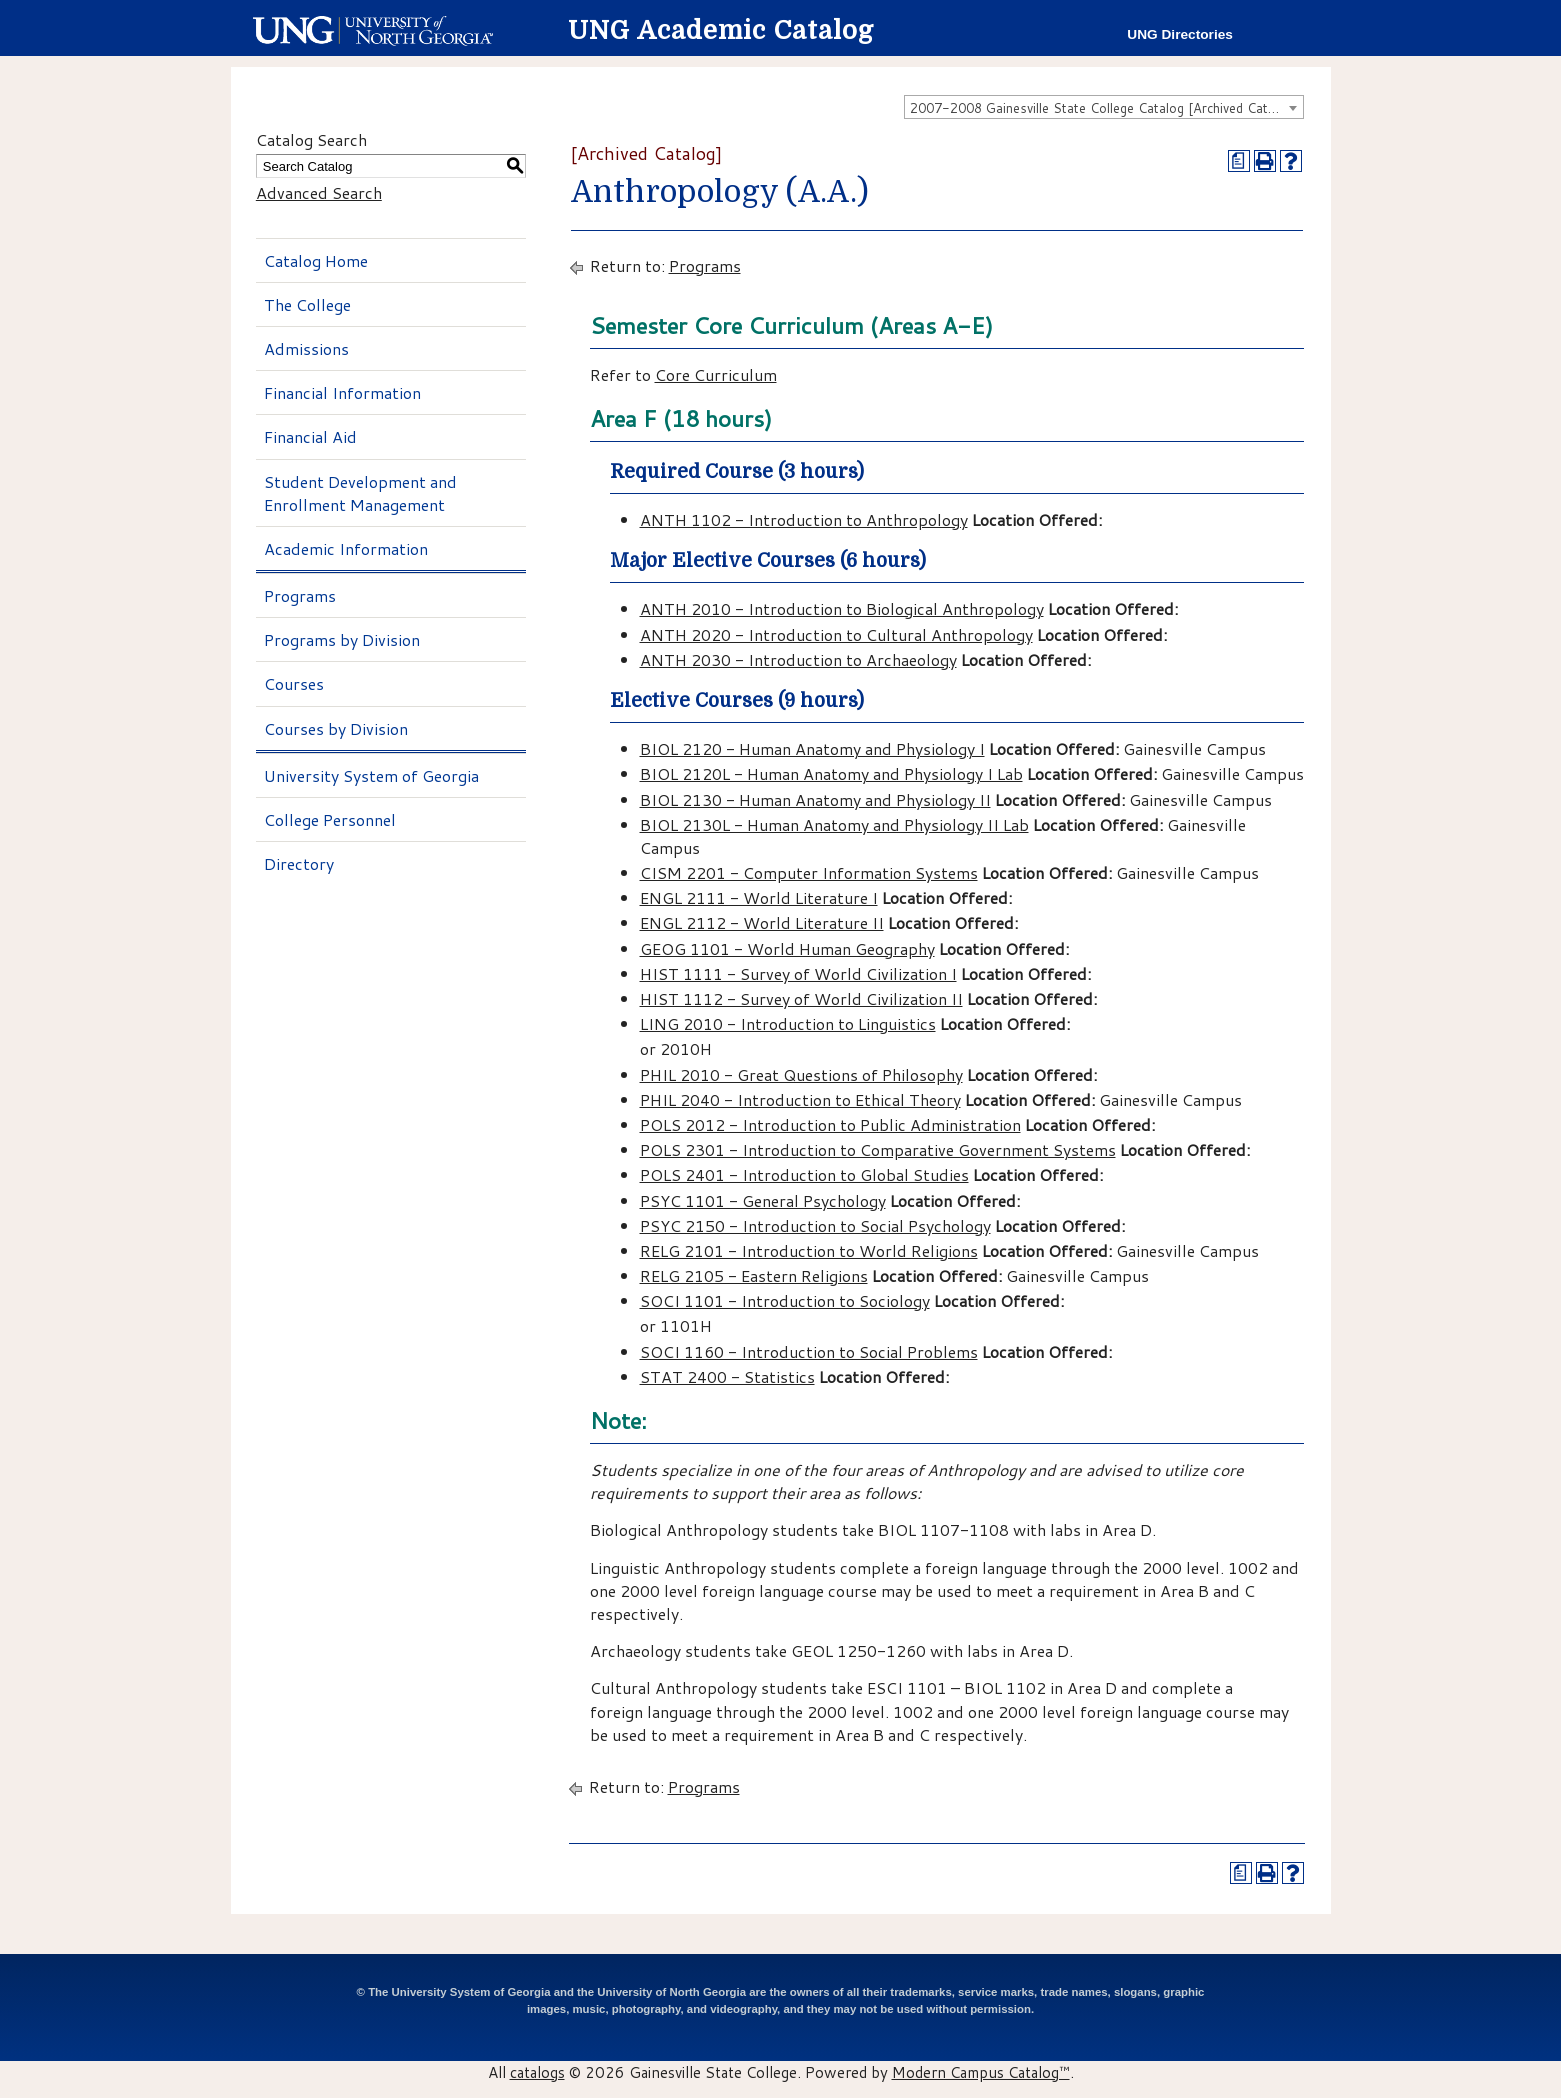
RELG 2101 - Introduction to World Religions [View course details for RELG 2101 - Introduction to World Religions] (809, 1250)
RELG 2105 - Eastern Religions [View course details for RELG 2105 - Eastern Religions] (754, 1275)
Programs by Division (342, 639)
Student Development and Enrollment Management (360, 493)
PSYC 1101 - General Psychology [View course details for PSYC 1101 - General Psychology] (763, 1200)
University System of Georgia (371, 775)
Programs (300, 595)
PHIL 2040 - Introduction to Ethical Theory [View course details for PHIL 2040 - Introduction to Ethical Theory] (800, 1099)
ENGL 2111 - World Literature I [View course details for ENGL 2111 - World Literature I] (759, 897)
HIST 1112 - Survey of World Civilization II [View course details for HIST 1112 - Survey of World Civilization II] (801, 998)
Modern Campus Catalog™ (981, 2072)
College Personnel (330, 819)
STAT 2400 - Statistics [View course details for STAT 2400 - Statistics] (727, 1376)
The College (307, 304)
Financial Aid (310, 436)
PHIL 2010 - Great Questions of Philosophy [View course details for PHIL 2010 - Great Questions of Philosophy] (801, 1074)
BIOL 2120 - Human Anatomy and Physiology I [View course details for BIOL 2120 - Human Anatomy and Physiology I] (812, 748)
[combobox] (1104, 107)
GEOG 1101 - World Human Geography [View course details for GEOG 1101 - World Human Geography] (787, 948)
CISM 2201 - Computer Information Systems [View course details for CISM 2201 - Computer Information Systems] (809, 872)
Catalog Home (316, 260)
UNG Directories (1180, 34)
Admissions (306, 348)
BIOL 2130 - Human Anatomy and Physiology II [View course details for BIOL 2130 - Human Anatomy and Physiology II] (815, 799)
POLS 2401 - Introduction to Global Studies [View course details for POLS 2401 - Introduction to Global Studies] (804, 1174)
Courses (294, 683)
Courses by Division (336, 728)
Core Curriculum (716, 374)
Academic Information (346, 548)
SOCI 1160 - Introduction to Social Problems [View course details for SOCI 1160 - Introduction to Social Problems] (809, 1351)
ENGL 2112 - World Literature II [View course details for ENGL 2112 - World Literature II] (762, 922)
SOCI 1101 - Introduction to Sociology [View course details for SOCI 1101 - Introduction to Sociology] (785, 1300)
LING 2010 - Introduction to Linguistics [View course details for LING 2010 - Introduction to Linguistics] (788, 1023)
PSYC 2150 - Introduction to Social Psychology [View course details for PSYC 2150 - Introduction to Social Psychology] (815, 1225)
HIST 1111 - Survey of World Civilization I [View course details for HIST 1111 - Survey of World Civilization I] (798, 973)
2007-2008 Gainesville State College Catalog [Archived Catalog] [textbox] (1104, 108)
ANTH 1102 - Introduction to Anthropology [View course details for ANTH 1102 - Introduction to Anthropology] (804, 519)
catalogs (537, 2072)
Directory (299, 863)
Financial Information (342, 392)
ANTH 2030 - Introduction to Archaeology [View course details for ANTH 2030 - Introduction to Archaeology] (798, 659)
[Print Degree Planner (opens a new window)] (1239, 161)
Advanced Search (319, 192)
